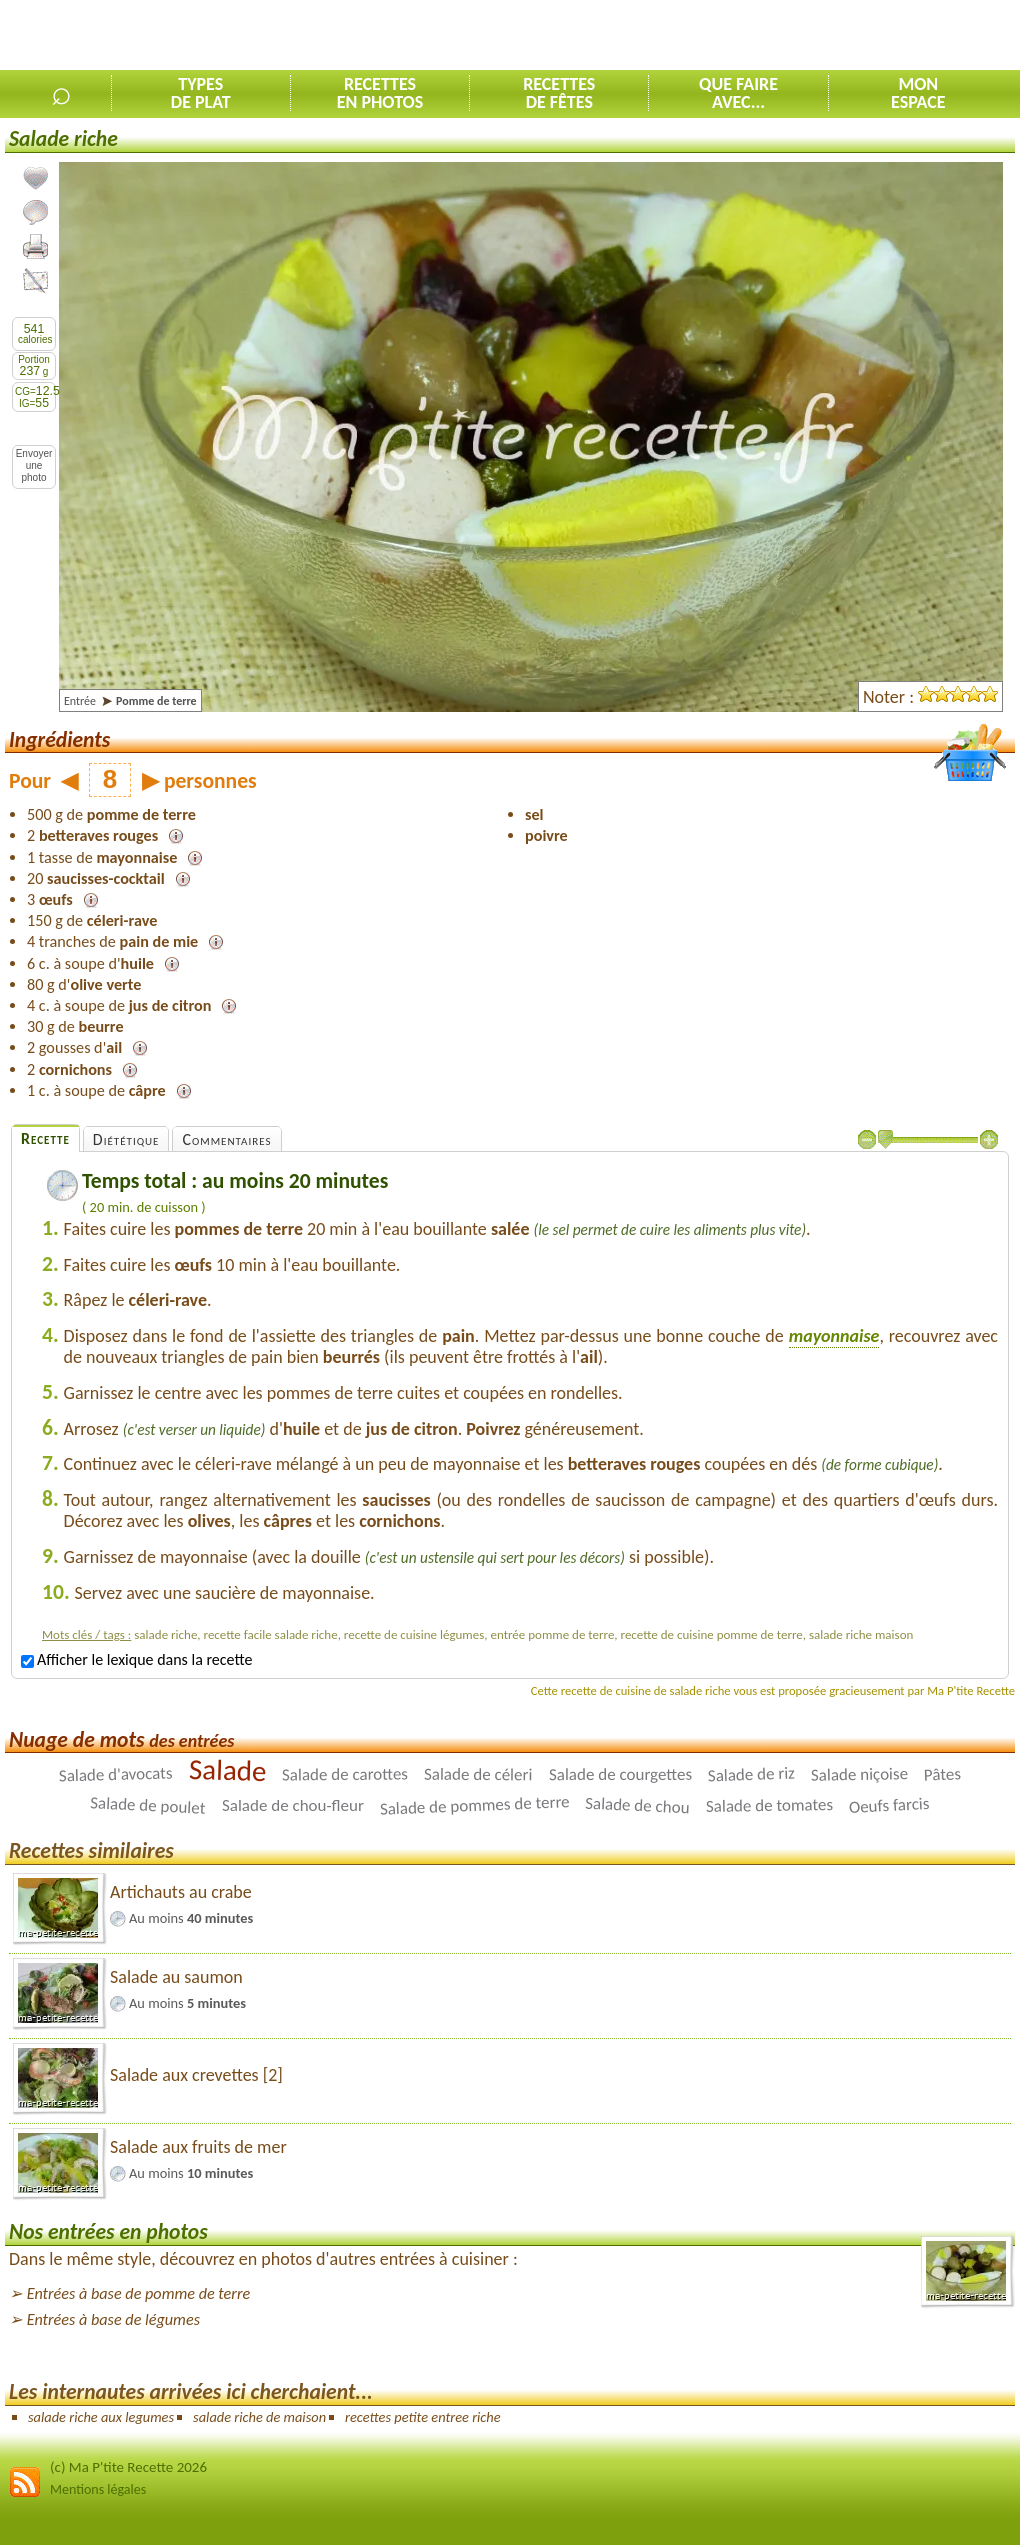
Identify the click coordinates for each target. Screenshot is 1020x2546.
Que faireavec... (738, 93)
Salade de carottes (345, 1775)
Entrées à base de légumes (113, 2319)
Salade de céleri (478, 1775)
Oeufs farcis (888, 1805)
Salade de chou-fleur (293, 1805)
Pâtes (942, 1775)
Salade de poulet (148, 1806)
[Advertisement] (786, 36)
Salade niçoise (858, 1775)
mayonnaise (834, 1336)
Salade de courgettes (620, 1774)
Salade (227, 1770)
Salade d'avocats (116, 1775)
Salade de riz (751, 1775)
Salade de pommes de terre (474, 1806)
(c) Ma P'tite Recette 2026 (128, 2467)
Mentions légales (98, 2489)
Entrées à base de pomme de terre (139, 2293)
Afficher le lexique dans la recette (136, 1659)
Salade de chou (637, 1806)
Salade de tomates (769, 1805)
